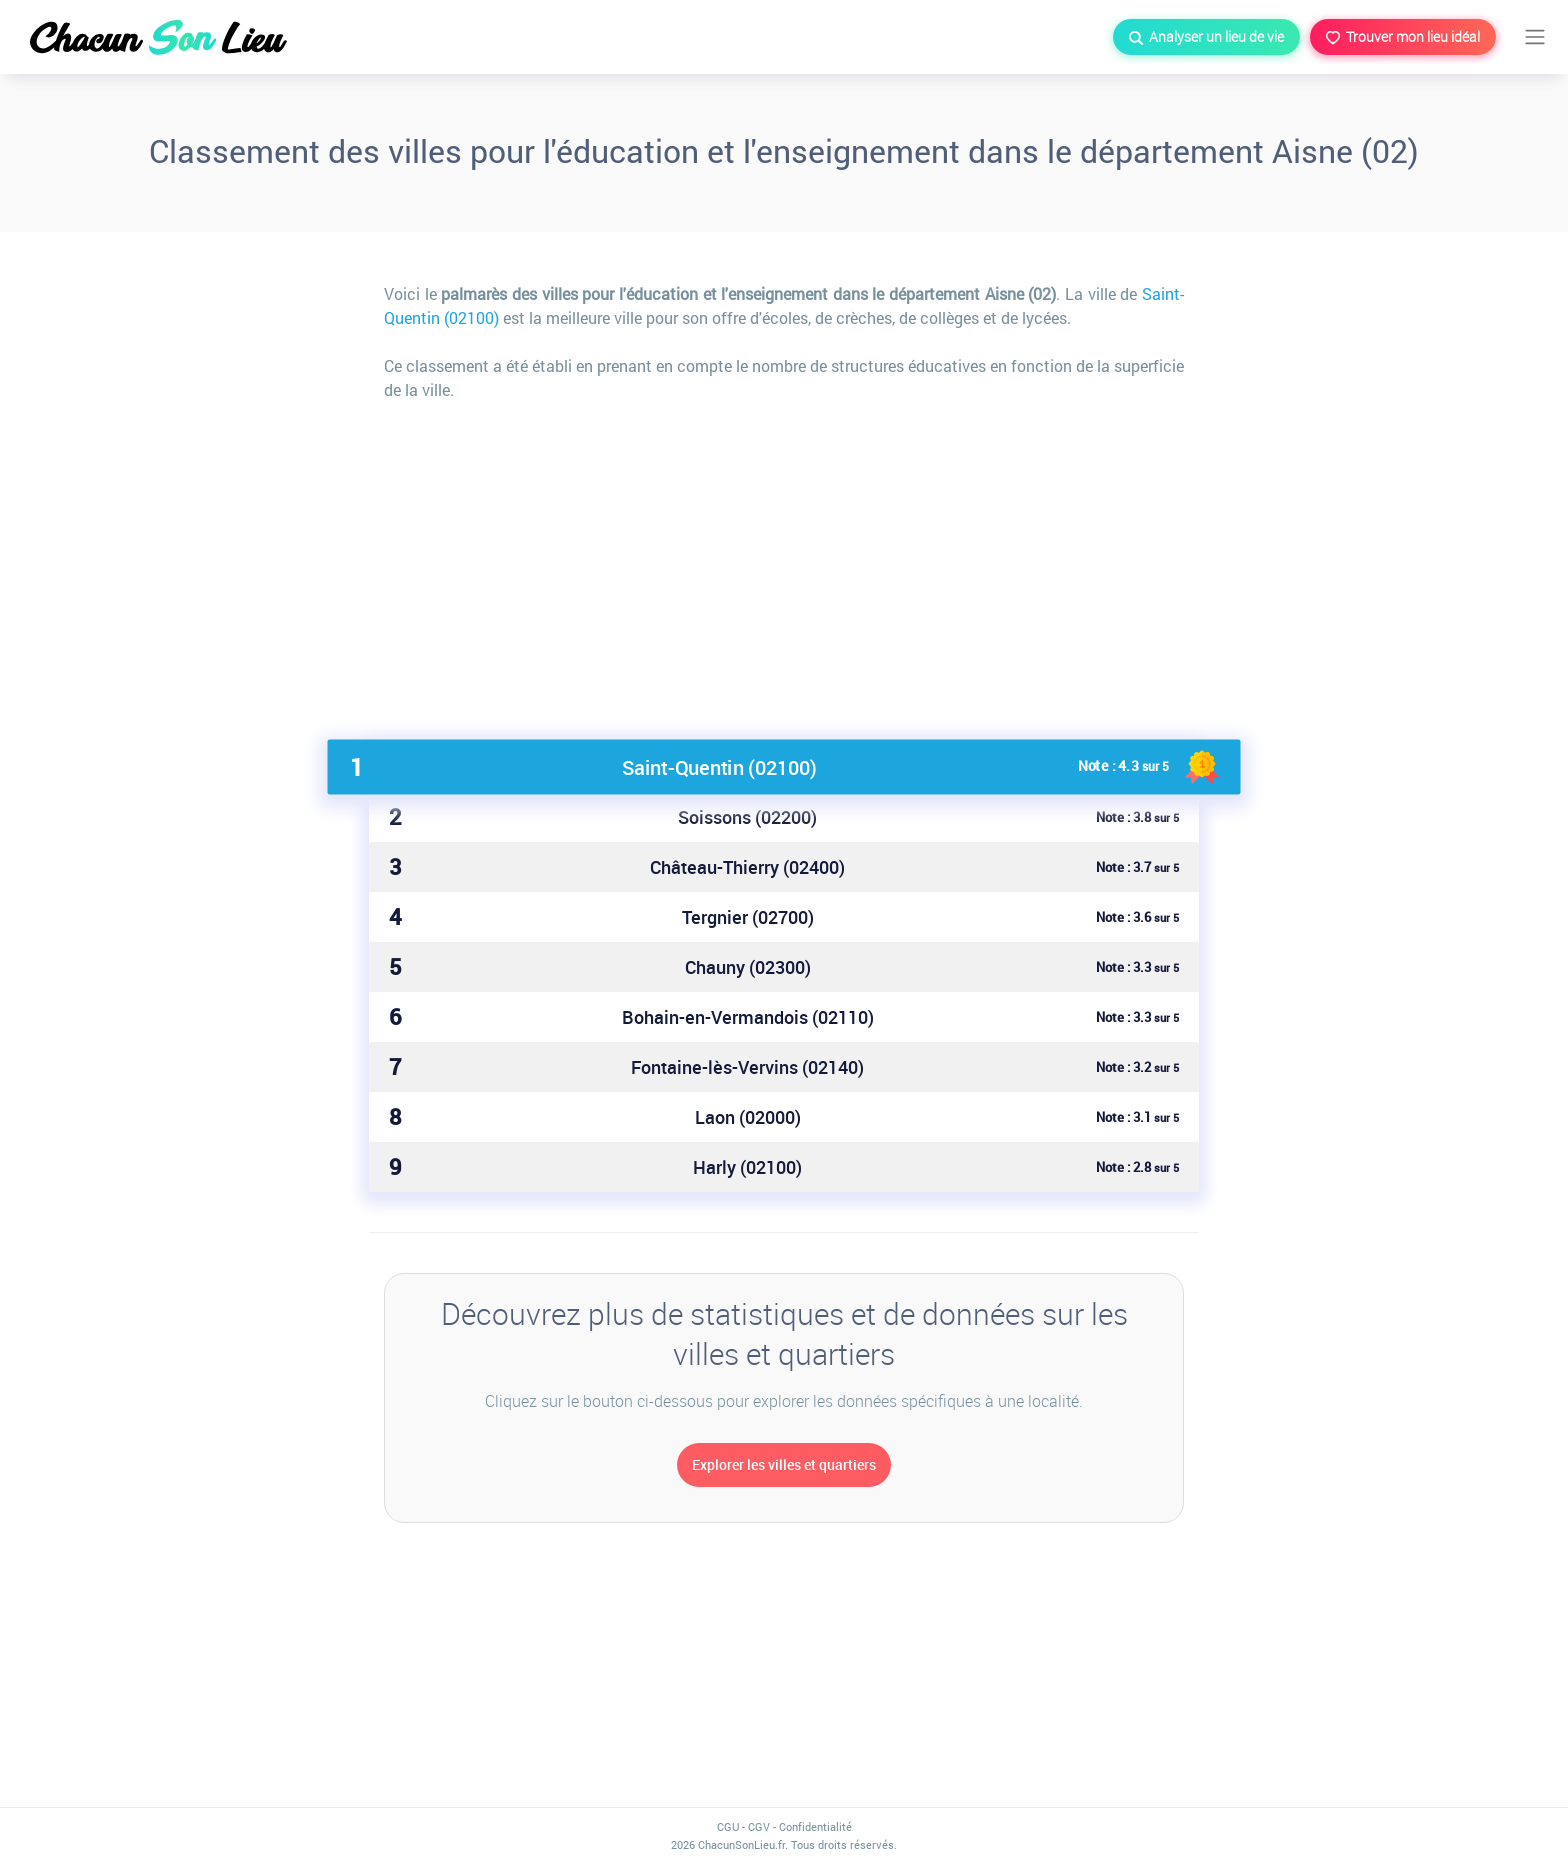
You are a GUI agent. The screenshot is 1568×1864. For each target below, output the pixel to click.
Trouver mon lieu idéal (1403, 36)
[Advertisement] (784, 562)
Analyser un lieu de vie (1206, 36)
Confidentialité (815, 1826)
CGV (759, 1826)
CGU (728, 1826)
